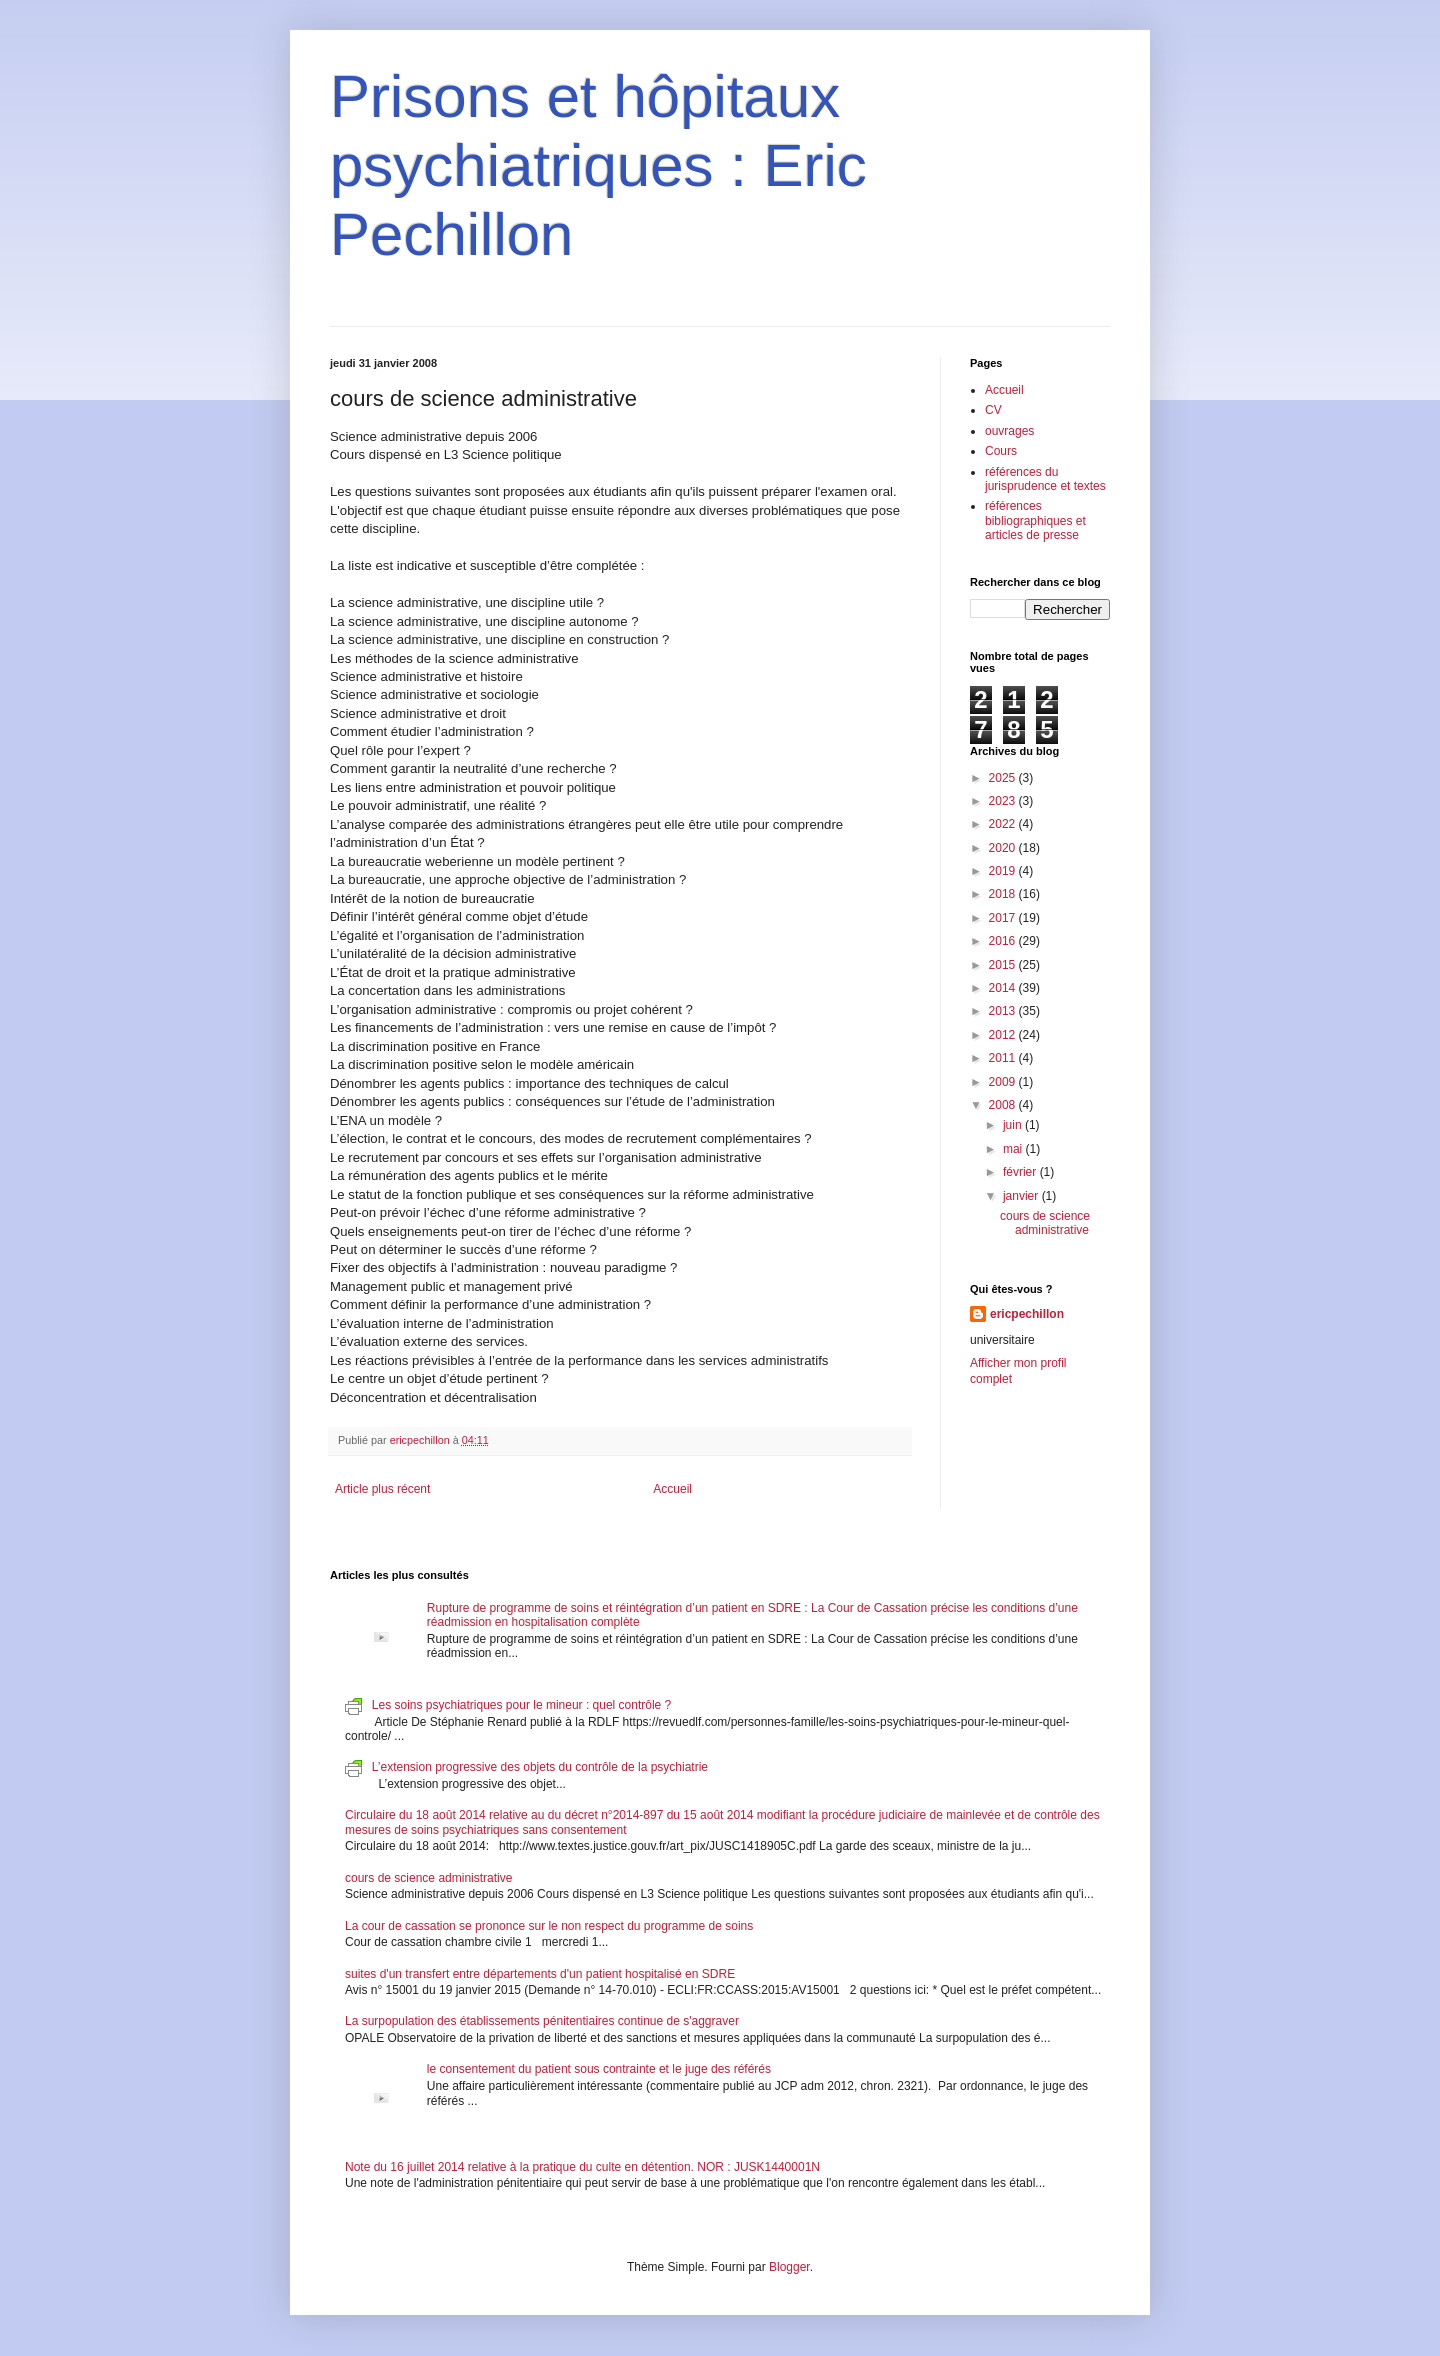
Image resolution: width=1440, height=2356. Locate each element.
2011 (1004, 1058)
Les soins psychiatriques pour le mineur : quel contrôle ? (522, 1705)
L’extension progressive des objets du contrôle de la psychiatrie (540, 1767)
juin (1014, 1125)
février (1021, 1172)
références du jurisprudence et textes (1045, 479)
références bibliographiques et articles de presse (1035, 520)
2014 (1004, 988)
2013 (1004, 1011)
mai (1014, 1149)
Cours (1001, 451)
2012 (1004, 1035)
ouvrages (1009, 431)
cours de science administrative (1045, 1223)
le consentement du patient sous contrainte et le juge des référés (599, 2069)
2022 (1004, 824)
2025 (1004, 778)
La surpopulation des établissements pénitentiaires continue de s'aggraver (542, 2021)
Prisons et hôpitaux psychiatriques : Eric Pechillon (598, 165)
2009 (1004, 1082)
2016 (1004, 941)
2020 (1004, 848)
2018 (1004, 894)
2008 (1004, 1105)
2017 (1004, 918)
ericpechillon (1027, 1314)
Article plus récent (382, 1489)
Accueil (672, 1489)
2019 (1004, 871)
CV (993, 410)
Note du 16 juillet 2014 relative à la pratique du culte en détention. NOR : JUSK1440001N (582, 2167)
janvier (1022, 1196)
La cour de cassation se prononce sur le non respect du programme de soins (549, 1926)
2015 (1004, 965)
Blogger (789, 2267)
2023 (1004, 801)
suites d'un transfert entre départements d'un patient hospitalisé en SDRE (540, 1974)
